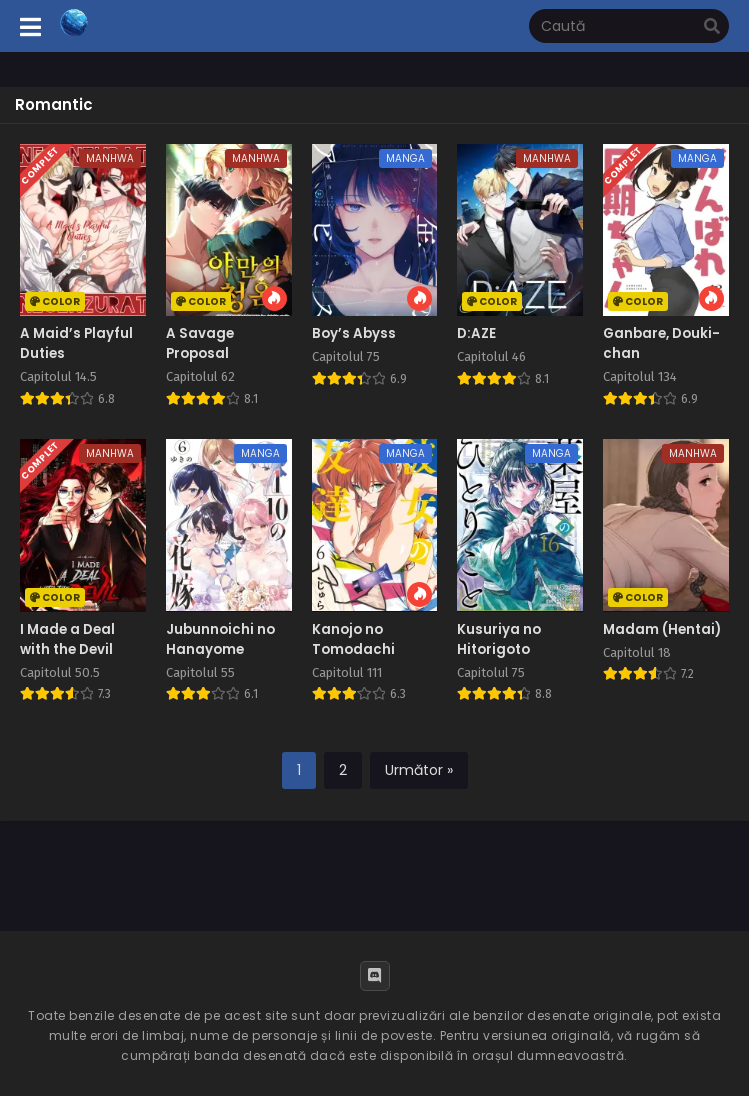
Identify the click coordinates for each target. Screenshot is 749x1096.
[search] (712, 27)
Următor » (419, 770)
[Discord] (375, 976)
